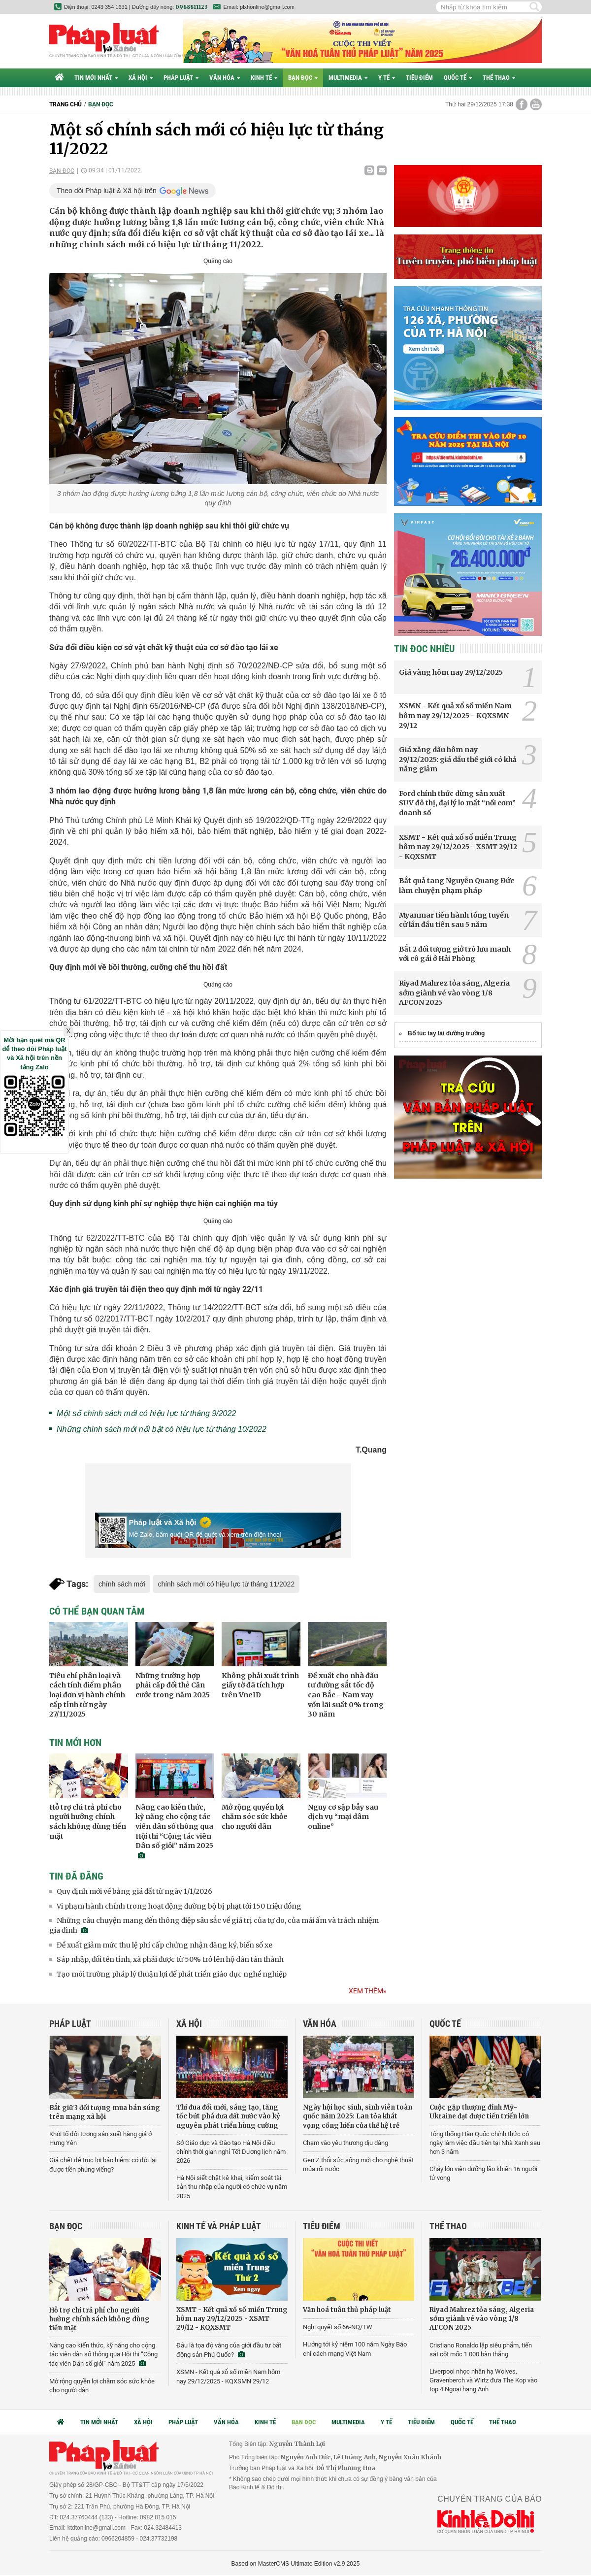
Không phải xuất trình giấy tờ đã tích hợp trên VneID (260, 1685)
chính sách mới (121, 1584)
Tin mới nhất (96, 77)
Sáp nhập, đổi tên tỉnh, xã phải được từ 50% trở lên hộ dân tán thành (170, 1959)
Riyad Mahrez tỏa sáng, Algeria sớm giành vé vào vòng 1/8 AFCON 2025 (454, 993)
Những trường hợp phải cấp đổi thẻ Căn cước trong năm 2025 (172, 1685)
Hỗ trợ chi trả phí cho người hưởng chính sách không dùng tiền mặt (87, 1822)
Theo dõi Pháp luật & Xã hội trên (107, 191)
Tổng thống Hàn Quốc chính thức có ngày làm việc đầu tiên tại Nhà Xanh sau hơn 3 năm (484, 2142)
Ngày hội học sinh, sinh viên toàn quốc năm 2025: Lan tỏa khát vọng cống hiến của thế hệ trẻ (357, 2116)
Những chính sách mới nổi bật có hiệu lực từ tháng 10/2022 (161, 1429)
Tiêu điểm (419, 77)
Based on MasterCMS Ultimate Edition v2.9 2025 (295, 2563)
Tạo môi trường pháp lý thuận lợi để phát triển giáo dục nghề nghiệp (172, 1974)
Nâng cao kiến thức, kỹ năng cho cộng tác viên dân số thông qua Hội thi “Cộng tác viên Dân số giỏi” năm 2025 (103, 2354)
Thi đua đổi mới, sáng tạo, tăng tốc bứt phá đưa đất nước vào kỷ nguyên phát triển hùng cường (228, 2116)
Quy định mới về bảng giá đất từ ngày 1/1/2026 (134, 1891)
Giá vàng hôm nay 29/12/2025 (451, 672)
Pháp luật (181, 77)
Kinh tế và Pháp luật (218, 2226)
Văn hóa (224, 77)
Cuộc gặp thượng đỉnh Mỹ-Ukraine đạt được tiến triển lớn (479, 2111)
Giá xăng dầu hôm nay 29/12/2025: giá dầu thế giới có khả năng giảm (458, 759)
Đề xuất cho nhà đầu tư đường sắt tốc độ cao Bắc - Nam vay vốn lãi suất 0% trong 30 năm (346, 1694)
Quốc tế (458, 77)
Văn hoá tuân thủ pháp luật (347, 2310)
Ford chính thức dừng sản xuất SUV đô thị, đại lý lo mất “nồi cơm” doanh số (457, 803)
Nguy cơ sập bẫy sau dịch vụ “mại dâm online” (343, 1817)
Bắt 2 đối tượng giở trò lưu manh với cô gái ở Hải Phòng (455, 954)
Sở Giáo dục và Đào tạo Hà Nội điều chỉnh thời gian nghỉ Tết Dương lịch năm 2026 (231, 2151)
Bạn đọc (303, 77)
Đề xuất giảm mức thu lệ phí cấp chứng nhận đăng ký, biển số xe (164, 1945)
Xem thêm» (368, 1991)
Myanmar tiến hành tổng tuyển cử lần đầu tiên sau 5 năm (454, 920)
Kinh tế (264, 77)
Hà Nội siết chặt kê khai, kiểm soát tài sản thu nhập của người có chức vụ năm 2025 (231, 2186)
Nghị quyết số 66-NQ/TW (337, 2327)
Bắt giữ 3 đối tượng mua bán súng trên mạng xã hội (104, 2112)
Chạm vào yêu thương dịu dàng (345, 2143)
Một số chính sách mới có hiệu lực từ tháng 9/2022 (146, 1413)
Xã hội (141, 77)
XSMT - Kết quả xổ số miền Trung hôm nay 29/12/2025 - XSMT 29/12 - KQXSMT (458, 847)
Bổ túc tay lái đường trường (446, 1033)
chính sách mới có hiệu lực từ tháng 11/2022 (226, 1584)
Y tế (386, 77)
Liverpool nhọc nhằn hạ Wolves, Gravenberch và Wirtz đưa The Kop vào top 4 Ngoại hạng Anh (483, 2380)
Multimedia (347, 77)
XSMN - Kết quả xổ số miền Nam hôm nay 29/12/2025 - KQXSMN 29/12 (455, 715)
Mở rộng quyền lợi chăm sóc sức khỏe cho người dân (255, 1817)
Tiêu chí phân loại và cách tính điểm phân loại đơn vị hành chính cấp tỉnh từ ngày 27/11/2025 (87, 1694)
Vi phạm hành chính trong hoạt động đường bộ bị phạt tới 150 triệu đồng (179, 1906)
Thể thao (499, 77)
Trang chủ (65, 104)
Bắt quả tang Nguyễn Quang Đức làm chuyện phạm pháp (456, 885)
